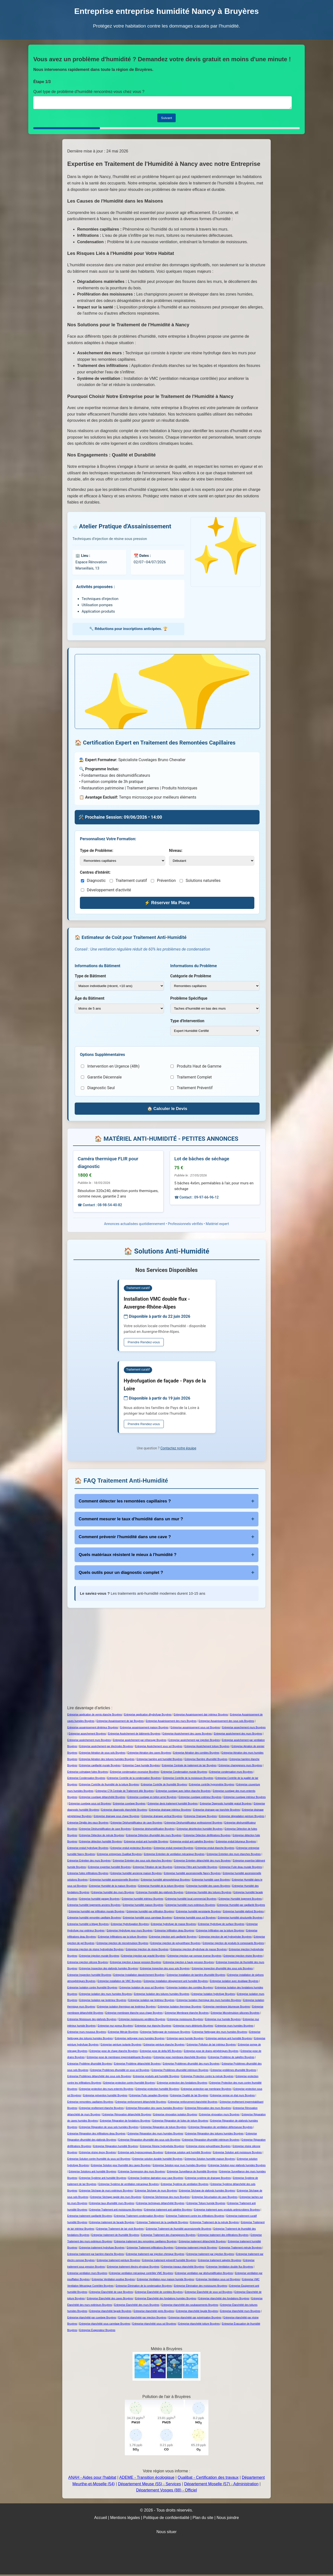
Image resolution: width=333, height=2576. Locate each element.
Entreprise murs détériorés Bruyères (193, 2027)
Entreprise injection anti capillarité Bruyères (173, 1938)
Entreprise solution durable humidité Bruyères (157, 2160)
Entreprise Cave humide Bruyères (141, 1767)
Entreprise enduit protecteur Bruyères (131, 1849)
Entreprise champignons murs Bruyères (240, 1767)
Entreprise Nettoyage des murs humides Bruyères (219, 2033)
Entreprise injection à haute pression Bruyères (188, 1963)
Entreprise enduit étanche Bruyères (214, 1849)
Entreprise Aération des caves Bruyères (149, 1754)
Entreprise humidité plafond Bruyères (243, 1913)
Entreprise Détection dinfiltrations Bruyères (207, 1836)
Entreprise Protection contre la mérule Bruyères (207, 2077)
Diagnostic (93, 882)
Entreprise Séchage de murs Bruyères (156, 2192)
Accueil (100, 2519)
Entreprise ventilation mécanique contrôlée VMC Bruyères (141, 2274)
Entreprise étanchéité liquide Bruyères (197, 2312)
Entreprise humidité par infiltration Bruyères (150, 1913)
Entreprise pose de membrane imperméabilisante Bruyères (119, 2058)
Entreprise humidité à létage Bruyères (88, 1925)
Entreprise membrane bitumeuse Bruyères (226, 2008)
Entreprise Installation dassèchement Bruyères (139, 1976)
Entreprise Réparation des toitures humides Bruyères (214, 2135)
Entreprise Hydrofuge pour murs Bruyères (130, 1932)
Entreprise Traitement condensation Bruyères (139, 2217)
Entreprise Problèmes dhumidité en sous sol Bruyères (119, 2071)
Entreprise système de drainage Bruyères (208, 2179)
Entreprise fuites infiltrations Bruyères (87, 1874)
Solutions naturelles (200, 882)
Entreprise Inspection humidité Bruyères (89, 1976)
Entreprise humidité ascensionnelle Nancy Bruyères (192, 1874)
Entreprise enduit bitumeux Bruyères (236, 1843)
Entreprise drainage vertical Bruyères (161, 1817)
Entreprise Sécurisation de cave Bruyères (214, 2198)
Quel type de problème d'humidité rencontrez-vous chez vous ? (88, 92)
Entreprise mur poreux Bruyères (115, 2027)
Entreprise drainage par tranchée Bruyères (216, 1811)
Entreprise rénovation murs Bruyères (219, 2116)
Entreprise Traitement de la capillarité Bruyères (162, 2223)
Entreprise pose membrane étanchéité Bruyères (180, 2058)
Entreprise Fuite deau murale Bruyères (240, 1868)
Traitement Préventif (191, 1089)
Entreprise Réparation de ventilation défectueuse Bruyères (220, 2128)
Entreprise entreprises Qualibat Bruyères (119, 1855)
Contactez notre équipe (178, 1450)
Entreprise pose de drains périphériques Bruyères (211, 2052)
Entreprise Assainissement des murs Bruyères (171, 1722)
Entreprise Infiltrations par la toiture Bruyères (122, 1938)
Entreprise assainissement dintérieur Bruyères (92, 1729)
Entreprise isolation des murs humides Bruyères (105, 1995)
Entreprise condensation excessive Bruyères (134, 1773)
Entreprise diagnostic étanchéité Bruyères (124, 1811)
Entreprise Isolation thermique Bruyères (179, 2008)
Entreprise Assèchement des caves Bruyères (187, 1735)
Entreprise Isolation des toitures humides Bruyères (161, 1995)
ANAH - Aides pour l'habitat (92, 2479)
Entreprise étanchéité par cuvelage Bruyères (91, 2319)
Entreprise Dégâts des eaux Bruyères (87, 1824)
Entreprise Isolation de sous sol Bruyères (142, 1989)
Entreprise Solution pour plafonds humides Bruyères (237, 2166)
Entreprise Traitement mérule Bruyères (240, 2249)
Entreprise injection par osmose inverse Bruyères (194, 1957)
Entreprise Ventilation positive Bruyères (113, 2280)
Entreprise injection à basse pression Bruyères (135, 1963)
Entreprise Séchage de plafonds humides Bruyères (207, 2192)
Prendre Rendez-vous (144, 1344)
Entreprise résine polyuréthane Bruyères (208, 2147)
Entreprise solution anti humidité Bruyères (188, 2154)
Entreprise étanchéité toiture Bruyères (199, 2325)
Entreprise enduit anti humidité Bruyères (146, 1843)
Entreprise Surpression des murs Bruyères (141, 2173)
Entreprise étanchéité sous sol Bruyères (154, 2325)
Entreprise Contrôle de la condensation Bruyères (134, 1779)
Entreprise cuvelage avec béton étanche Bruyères (183, 1792)
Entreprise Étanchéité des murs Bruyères (136, 2306)
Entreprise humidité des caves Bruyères (208, 1887)
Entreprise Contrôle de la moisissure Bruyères (188, 1779)
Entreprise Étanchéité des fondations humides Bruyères (165, 2300)
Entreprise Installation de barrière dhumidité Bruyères (195, 1976)
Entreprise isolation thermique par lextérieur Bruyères (126, 2008)
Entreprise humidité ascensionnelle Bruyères (114, 1881)
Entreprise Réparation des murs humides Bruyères (155, 2135)
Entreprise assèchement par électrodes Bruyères (106, 1747)
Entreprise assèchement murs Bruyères (89, 1741)
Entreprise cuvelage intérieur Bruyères (245, 1798)
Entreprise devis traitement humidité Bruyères (173, 1805)
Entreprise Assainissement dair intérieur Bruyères (201, 1716)
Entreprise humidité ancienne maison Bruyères (136, 1874)
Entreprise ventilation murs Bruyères (87, 2274)
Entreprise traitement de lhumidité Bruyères (115, 2236)
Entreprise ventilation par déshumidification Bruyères (204, 2274)
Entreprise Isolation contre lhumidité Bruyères (92, 1989)
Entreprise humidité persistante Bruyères (198, 1913)
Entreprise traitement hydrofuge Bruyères (102, 2249)
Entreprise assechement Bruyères (87, 1735)
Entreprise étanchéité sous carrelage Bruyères (104, 2325)
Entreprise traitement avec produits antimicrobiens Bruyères (227, 2211)
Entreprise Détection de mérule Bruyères (101, 1836)
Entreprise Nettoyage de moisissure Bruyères (165, 2033)
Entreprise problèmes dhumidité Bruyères (233, 2071)
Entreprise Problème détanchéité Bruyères (137, 2065)
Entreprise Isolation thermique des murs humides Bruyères (208, 2001)
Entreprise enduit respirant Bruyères (173, 1849)
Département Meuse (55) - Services (149, 2485)
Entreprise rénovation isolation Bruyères (175, 2116)
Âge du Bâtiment (89, 999)
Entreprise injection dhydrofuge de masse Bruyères (198, 1950)
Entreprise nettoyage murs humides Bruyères (140, 2039)
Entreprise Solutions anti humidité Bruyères (92, 2173)
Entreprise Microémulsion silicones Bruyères (235, 2014)
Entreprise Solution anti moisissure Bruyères (237, 2154)
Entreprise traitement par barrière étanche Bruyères (95, 2255)
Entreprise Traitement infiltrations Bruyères (150, 2249)
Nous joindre (228, 2519)
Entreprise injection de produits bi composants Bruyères (233, 1944)
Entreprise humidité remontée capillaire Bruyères (94, 1919)
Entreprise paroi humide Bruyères (184, 2039)
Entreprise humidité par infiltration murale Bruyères (96, 1913)
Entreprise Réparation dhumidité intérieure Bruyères (210, 2141)
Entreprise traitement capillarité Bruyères (89, 2217)
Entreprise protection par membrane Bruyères (206, 2090)
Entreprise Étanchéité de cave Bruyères (111, 2293)
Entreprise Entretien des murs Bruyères (89, 1862)
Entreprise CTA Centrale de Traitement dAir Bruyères (125, 1792)
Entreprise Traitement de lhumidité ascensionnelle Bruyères (178, 2230)
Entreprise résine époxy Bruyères (97, 2154)
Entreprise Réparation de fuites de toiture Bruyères (180, 2122)
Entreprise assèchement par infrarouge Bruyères (139, 1741)
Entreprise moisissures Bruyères (185, 2020)
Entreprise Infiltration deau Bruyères (174, 1932)
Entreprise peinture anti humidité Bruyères (229, 2039)
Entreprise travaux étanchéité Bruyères (182, 2268)
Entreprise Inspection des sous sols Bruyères (165, 1970)
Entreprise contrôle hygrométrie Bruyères (211, 1786)
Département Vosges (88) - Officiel (166, 2491)
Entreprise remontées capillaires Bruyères (90, 2103)
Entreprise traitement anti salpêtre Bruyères (168, 2211)
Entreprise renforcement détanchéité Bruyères (140, 2103)
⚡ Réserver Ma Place (167, 904)
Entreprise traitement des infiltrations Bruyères (223, 2236)
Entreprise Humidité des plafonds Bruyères (159, 1893)
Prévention (163, 882)
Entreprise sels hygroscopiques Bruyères (140, 2154)
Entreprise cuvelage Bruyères (129, 1805)
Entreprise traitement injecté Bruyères (196, 2249)
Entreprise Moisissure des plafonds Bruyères (91, 2020)
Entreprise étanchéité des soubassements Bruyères (189, 2306)
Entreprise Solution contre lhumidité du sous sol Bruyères (98, 2160)
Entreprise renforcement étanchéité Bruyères (193, 2103)
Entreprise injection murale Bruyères (99, 1957)
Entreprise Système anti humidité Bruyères (102, 2179)
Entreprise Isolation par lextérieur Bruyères (102, 2001)
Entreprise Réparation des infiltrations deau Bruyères (96, 2135)
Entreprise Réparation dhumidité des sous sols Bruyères (149, 2141)
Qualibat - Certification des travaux (208, 2479)
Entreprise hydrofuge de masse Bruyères (173, 1925)
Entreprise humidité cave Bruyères (211, 1881)
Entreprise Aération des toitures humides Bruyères (106, 1760)
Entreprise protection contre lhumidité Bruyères (129, 2084)
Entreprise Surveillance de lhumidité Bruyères (192, 2173)
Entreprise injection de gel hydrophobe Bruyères (225, 1938)
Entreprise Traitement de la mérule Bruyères (214, 2223)
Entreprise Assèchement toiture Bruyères (207, 1747)
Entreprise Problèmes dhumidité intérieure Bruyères (179, 2071)
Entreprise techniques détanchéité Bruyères (160, 2204)
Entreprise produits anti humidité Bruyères (156, 2077)
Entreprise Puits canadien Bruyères (148, 2097)
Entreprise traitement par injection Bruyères (210, 2255)
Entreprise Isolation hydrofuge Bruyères (213, 1995)
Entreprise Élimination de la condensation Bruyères (144, 2287)
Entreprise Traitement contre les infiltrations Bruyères (195, 2217)
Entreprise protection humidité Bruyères (157, 2090)
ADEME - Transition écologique (146, 2479)
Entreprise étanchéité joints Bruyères (153, 2312)
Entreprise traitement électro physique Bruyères (133, 2268)
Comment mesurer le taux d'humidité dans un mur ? (131, 1520)
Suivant (166, 119)
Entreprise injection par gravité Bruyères (143, 1957)
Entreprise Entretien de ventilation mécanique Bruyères (174, 1855)
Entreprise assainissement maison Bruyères (144, 1729)
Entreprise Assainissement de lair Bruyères (120, 1722)
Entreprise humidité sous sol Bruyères (195, 1919)
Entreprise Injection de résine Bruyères (147, 1950)
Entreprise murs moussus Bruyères (86, 2033)
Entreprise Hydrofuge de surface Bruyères (221, 1925)
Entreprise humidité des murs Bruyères (112, 1893)
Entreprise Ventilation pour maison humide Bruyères (165, 2280)
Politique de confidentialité (166, 2519)
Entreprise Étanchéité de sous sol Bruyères (209, 2293)
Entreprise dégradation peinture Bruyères (241, 1817)
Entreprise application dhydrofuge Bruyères (148, 1716)
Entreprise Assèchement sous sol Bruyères (158, 1747)
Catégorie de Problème (190, 977)
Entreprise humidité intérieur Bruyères (142, 1900)
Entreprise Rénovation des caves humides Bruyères (154, 2109)
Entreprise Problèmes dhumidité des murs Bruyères (191, 2065)
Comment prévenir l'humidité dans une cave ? (125, 1538)
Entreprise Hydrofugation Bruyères (130, 1925)
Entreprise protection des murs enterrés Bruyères (106, 2090)
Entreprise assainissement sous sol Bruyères (195, 1729)
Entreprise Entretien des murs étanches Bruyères (233, 1855)
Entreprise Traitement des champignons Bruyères (168, 2236)
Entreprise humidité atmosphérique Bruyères (165, 1881)
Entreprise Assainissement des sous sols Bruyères (226, 1722)
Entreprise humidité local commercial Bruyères (190, 1900)
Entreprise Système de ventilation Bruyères (184, 2185)
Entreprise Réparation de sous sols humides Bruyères (108, 2128)
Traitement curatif (128, 882)
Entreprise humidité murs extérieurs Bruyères (190, 1906)
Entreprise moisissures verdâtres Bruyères (142, 2020)
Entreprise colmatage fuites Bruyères (87, 1773)
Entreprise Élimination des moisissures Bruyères (200, 2287)
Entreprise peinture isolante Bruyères (120, 2046)
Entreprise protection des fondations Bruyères (182, 2084)
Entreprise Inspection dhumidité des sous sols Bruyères (222, 1970)
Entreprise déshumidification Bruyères (153, 1830)
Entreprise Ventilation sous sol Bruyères (218, 2280)
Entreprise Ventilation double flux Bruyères (229, 2268)
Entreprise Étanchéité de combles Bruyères (159, 2293)
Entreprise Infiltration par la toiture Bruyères (220, 1932)
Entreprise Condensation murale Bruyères (184, 1773)
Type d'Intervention (187, 1022)
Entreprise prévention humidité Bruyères (105, 2097)
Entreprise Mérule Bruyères (123, 2033)
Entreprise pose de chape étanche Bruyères (113, 2052)
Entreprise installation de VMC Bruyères (119, 1982)
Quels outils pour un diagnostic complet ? (121, 1574)
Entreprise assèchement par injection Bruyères (194, 1741)
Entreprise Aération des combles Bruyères (196, 1754)
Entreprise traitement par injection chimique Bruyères (155, 2255)
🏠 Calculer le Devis (167, 1110)
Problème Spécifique (188, 999)
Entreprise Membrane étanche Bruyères (187, 2014)
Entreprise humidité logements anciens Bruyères (94, 1906)
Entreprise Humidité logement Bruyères (240, 1900)
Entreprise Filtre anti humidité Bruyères (195, 1868)
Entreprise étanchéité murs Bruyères (240, 2312)
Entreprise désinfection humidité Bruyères (200, 1830)
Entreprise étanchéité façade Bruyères (110, 2312)
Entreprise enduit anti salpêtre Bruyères (192, 1843)
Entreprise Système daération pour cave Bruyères (155, 2179)
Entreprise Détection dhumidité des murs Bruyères (153, 1836)
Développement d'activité (106, 891)
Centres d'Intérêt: (95, 873)
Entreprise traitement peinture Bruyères (118, 2261)
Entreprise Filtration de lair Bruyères (152, 1868)
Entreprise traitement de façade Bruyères (111, 2223)
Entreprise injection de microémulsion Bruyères (122, 1944)
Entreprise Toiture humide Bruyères (205, 2204)
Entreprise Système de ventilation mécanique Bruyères (128, 2185)
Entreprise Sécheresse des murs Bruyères (166, 2198)
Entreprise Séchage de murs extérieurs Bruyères (106, 2192)
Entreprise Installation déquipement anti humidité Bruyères (176, 1982)
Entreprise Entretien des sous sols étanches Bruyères (142, 1862)
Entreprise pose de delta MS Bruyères (161, 2052)
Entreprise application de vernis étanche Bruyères (94, 1716)
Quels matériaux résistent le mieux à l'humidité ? (127, 1556)
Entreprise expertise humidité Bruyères (109, 1868)
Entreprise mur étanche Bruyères (153, 2027)
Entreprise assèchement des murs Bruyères (238, 1735)
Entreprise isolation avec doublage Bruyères (234, 1982)
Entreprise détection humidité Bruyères (100, 1843)
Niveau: (175, 852)
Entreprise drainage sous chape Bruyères (116, 1817)
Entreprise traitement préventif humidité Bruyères (169, 2261)
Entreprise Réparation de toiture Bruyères (163, 2128)
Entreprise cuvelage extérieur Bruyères (200, 1798)
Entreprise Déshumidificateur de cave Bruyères (136, 1824)
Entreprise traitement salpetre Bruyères (219, 2261)
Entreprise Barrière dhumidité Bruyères (205, 1760)
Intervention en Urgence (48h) (110, 1067)
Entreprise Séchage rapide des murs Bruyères (115, 2198)
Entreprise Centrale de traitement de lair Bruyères (189, 1767)
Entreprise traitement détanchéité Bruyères (202, 2243)
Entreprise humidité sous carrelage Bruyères (147, 1919)
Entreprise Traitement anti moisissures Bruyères (115, 2211)
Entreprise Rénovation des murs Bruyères (208, 2109)
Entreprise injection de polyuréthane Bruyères (175, 1944)
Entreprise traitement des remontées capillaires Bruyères (145, 2243)
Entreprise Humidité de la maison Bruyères (112, 1887)
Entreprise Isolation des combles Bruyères (189, 1989)
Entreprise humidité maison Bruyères (143, 1906)
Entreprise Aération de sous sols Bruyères (102, 1754)
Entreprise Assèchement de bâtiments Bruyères (134, 1735)
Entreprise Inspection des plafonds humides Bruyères (108, 1970)
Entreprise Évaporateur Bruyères (97, 2331)
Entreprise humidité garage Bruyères (99, 1900)
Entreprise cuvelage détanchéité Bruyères (102, 1798)
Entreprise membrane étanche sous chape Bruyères (134, 2014)
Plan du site (203, 2519)
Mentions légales (125, 2519)
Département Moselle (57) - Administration (221, 2485)
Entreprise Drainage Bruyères (200, 1817)
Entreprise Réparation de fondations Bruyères (125, 2122)
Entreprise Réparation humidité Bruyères (115, 2147)
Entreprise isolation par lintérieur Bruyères (151, 2001)
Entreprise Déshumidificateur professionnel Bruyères (193, 1824)
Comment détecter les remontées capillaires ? (125, 1502)
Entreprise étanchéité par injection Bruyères (142, 2319)
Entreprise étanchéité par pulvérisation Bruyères (194, 2319)
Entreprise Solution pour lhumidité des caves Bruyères (121, 2166)
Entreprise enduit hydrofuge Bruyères (87, 1849)
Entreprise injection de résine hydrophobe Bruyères (95, 1950)
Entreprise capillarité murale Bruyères (100, 1767)
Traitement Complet (191, 1078)
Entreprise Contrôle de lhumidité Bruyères (164, 1786)
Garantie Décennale (101, 1078)
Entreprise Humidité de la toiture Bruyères (161, 1887)
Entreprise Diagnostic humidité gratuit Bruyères (226, 1805)
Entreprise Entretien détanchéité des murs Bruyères (202, 1862)
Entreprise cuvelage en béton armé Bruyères (151, 1798)
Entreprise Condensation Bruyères (86, 1779)
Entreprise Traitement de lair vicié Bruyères (120, 2230)
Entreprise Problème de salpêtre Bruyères (231, 2058)
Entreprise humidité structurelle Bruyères (240, 1919)
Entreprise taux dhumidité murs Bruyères (111, 2204)
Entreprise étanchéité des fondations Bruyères (223, 2300)
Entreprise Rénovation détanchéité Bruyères (126, 2116)
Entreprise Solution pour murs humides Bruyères (179, 2166)
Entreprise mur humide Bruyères (223, 2020)
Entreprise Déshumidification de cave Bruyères (105, 1830)
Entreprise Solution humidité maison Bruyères (210, 2160)
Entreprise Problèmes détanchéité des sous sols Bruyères (99, 2077)
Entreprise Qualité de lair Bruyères (189, 2097)
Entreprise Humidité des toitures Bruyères (208, 1893)
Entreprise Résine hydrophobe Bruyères (162, 2147)
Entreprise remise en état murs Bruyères (232, 2097)
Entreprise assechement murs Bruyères (244, 1729)
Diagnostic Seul (98, 1089)
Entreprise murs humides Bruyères (234, 2027)
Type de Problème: (96, 852)
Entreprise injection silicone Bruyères (87, 1963)
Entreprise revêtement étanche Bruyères (101, 2109)
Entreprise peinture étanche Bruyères (164, 2046)
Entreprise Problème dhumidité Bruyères (89, 2065)
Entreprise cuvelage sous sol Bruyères (89, 1805)
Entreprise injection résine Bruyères (243, 1957)
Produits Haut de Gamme (195, 1067)
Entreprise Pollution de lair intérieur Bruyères (211, 2046)
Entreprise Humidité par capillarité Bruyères (241, 1906)
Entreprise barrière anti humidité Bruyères (159, 1760)
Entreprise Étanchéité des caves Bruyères (110, 2300)
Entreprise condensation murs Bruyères (231, 1773)
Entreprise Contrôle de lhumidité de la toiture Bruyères (109, 1786)
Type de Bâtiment (90, 977)
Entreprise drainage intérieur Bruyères (170, 1811)
